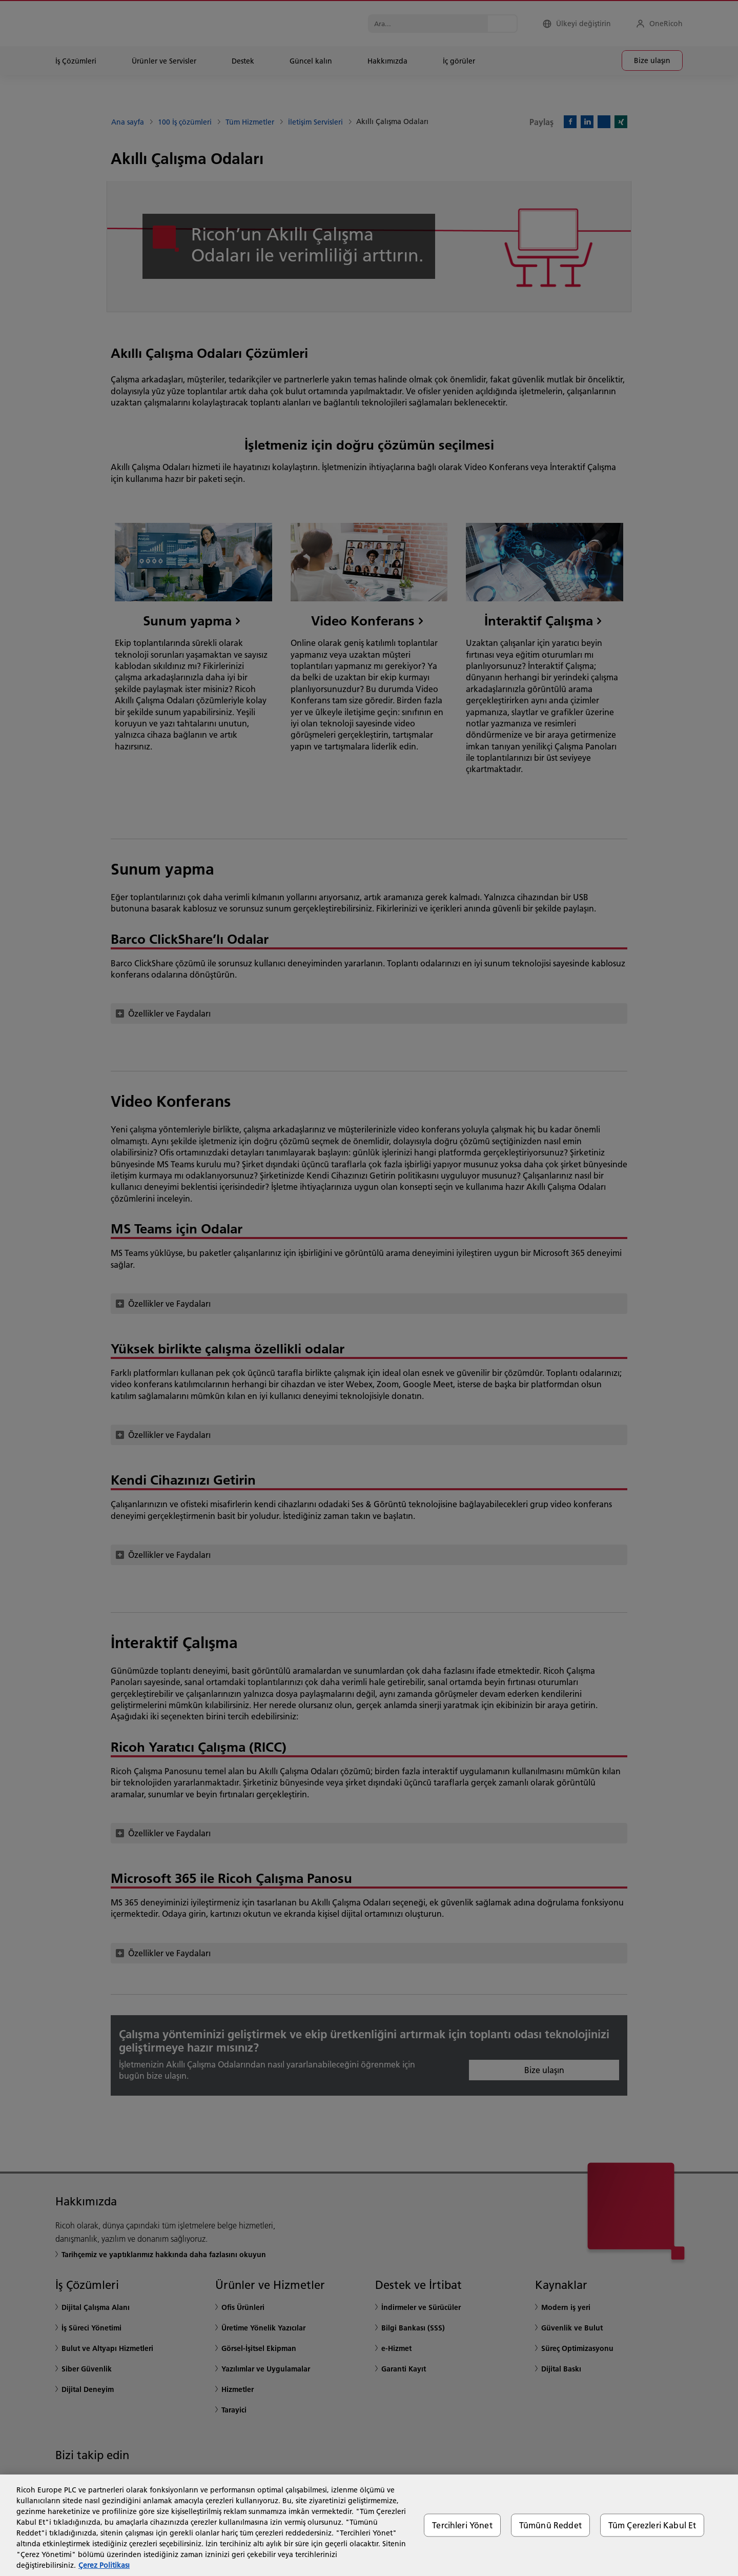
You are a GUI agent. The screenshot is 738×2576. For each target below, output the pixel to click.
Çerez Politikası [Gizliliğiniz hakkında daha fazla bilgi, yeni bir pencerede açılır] (104, 2565)
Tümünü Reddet (550, 2525)
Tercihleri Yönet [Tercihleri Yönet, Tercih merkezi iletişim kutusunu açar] (462, 2525)
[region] (369, 2525)
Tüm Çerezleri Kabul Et (652, 2525)
